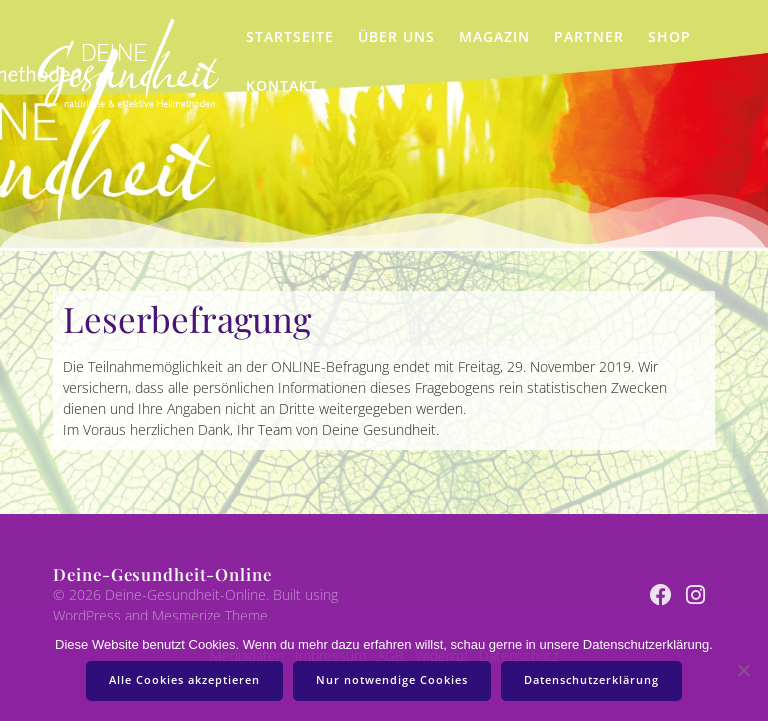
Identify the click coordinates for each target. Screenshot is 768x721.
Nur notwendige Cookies (392, 680)
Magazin (494, 36)
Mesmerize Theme (210, 615)
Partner (589, 36)
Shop (669, 36)
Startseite (290, 36)
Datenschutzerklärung (591, 680)
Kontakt (282, 85)
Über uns (396, 36)
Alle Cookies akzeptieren (184, 680)
